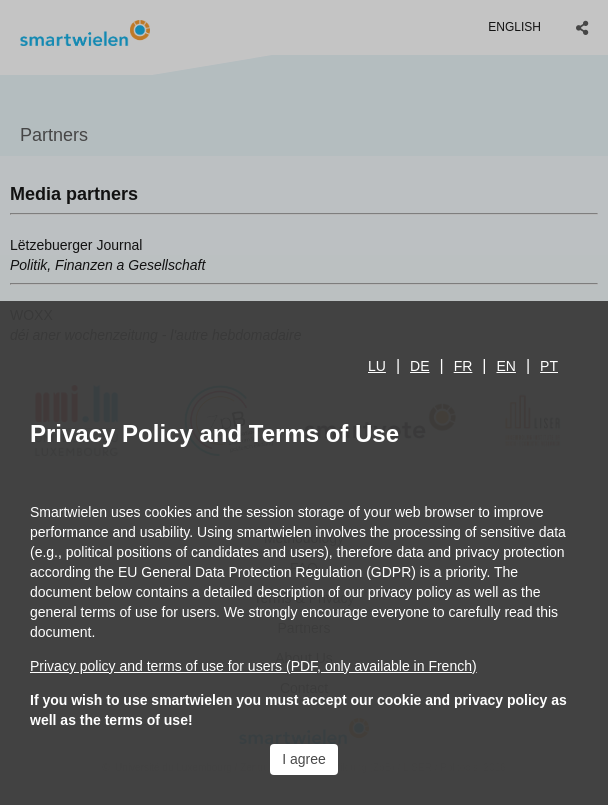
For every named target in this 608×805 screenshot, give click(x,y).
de (419, 366)
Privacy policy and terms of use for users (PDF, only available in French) (253, 666)
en (506, 366)
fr (463, 366)
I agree (304, 759)
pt (549, 366)
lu (377, 366)
